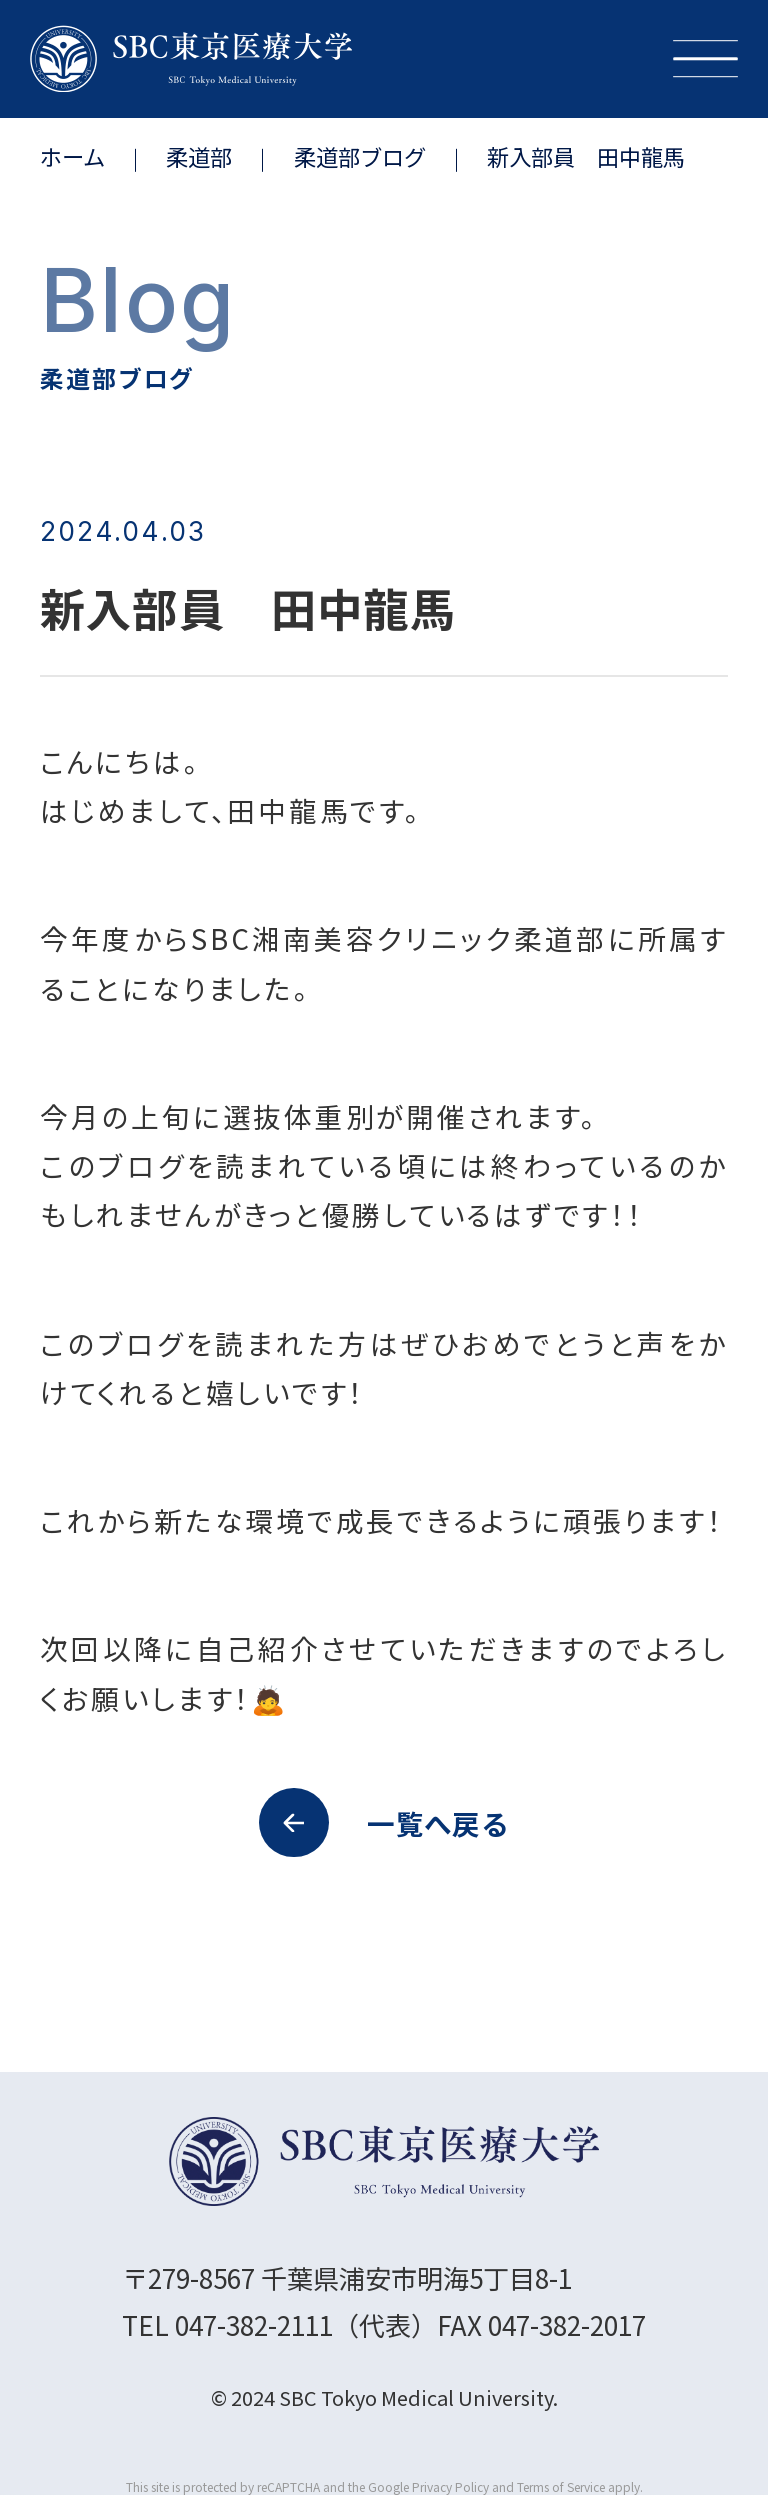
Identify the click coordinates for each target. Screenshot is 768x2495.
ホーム (72, 156)
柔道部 (199, 156)
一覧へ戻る (384, 1823)
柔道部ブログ (360, 156)
